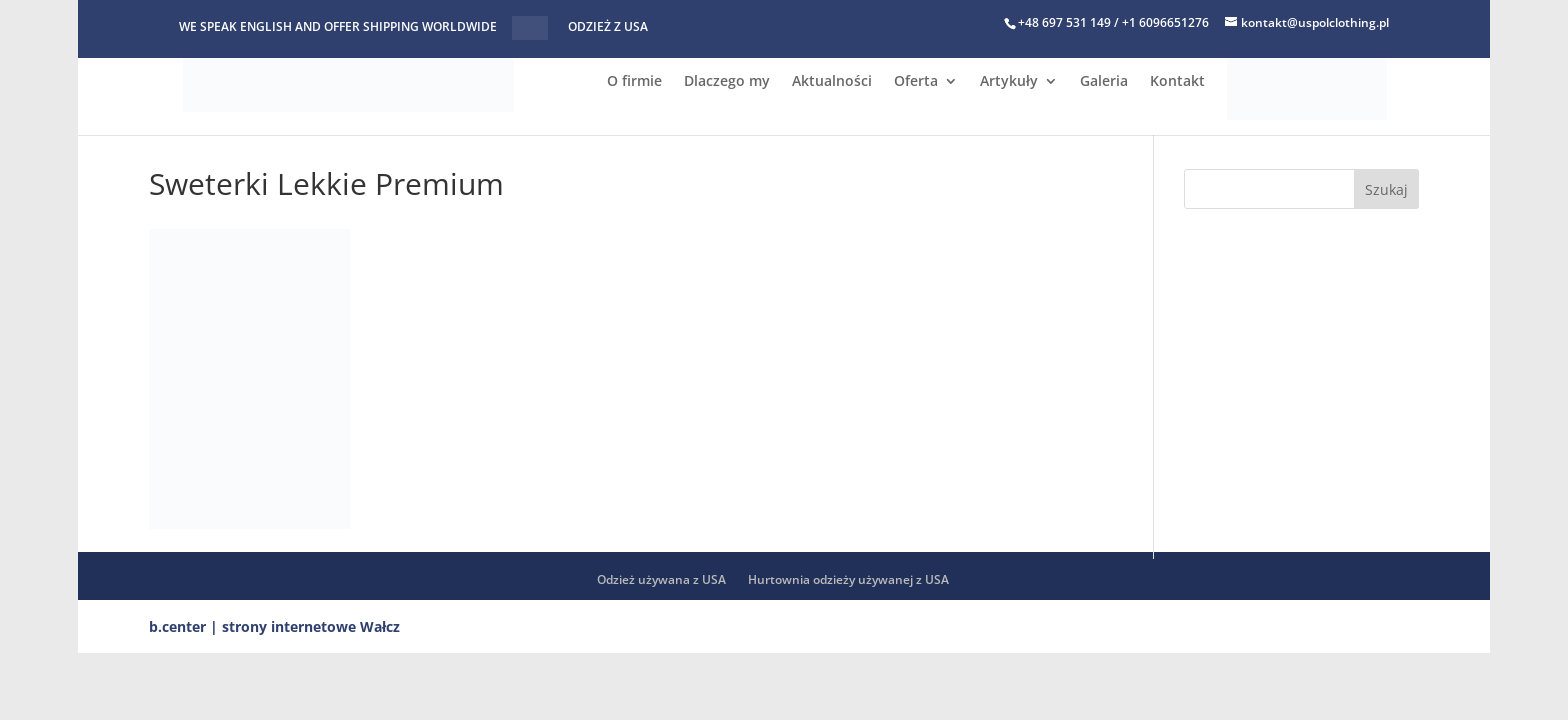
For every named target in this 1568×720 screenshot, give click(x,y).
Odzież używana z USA (661, 579)
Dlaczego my (727, 82)
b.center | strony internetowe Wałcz (274, 626)
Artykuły (1009, 82)
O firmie (634, 82)
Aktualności (832, 82)
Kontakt (1177, 82)
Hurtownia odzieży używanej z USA (848, 579)
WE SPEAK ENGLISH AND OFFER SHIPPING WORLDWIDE (338, 28)
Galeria (1104, 82)
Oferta (916, 82)
